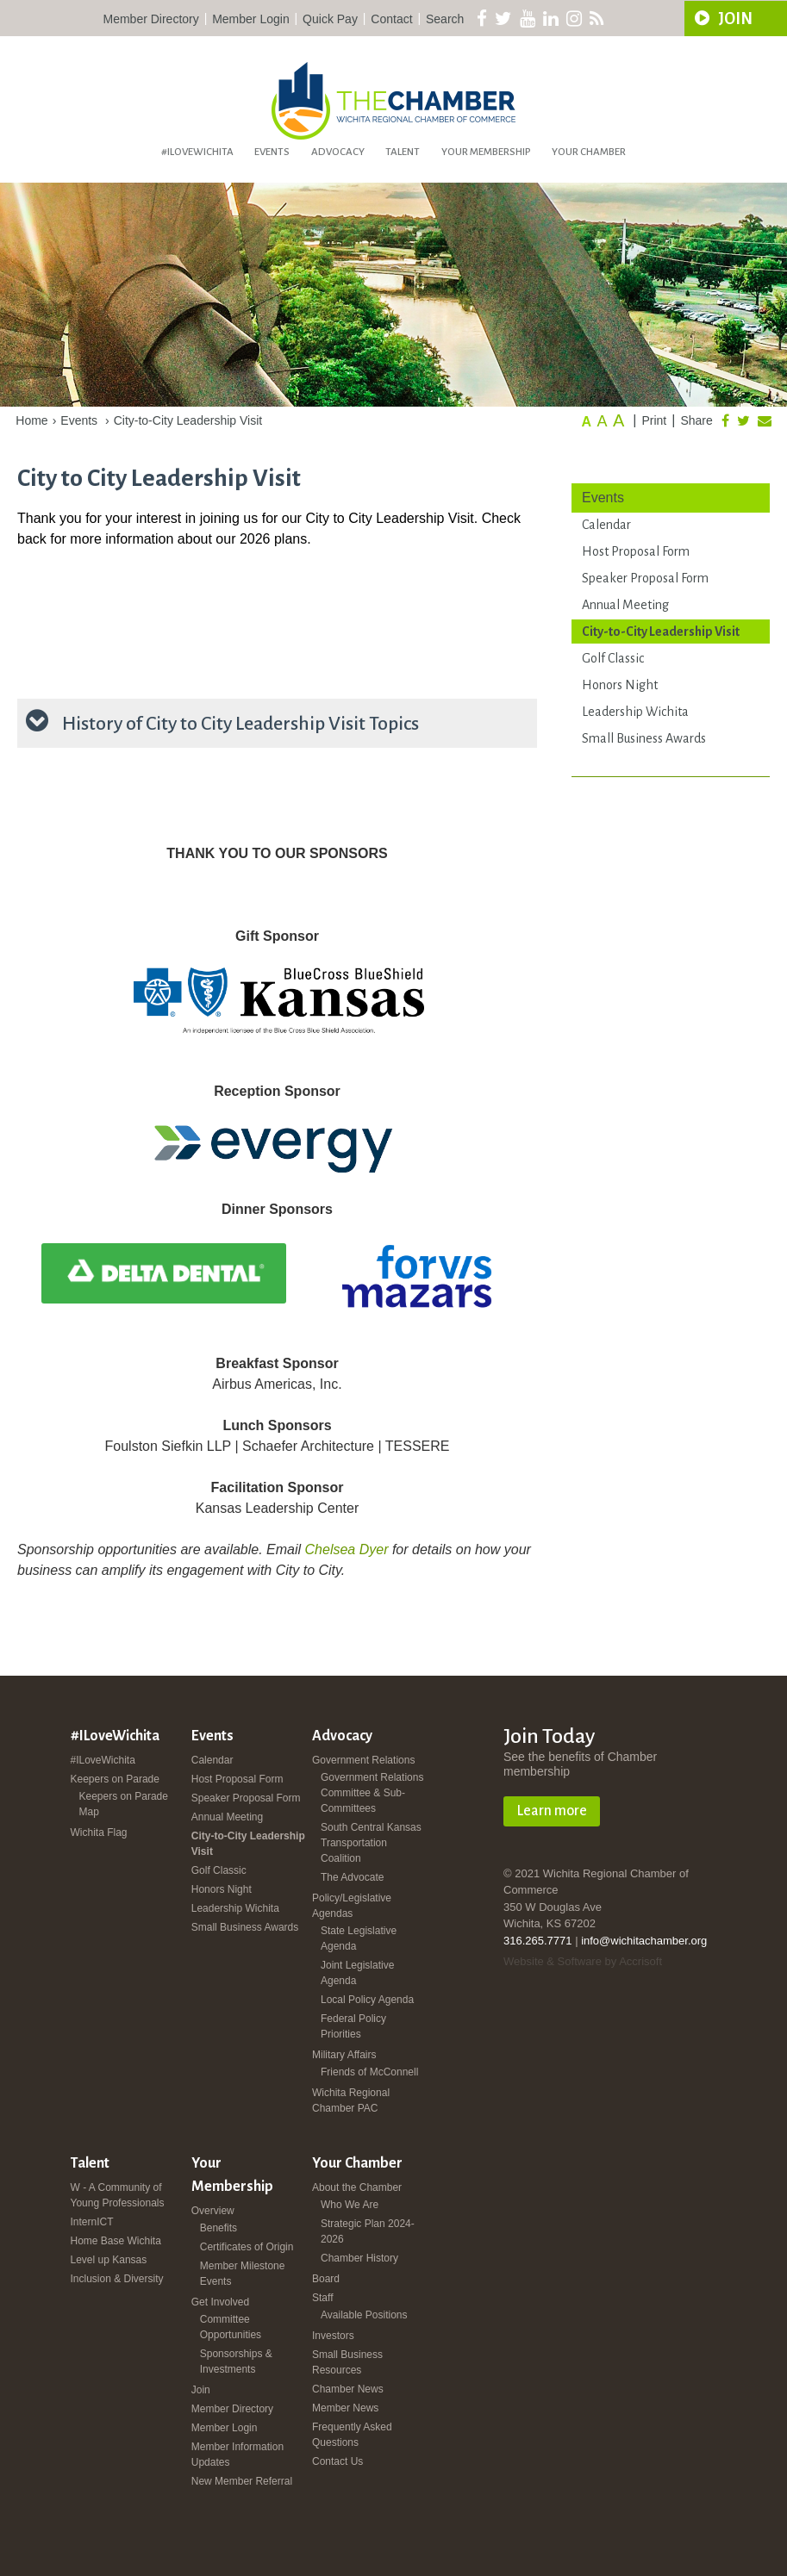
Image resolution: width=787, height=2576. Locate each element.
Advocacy (338, 152)
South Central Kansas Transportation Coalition (371, 1842)
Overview (212, 2211)
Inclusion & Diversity (117, 2279)
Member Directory (151, 19)
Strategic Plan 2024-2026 (368, 2231)
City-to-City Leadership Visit (188, 420)
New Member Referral (241, 2481)
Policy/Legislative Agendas (351, 1906)
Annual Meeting (625, 605)
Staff (322, 2298)
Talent (402, 152)
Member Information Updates (237, 2454)
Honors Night (620, 685)
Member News (345, 2408)
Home (31, 420)
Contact (391, 19)
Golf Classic (613, 658)
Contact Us (337, 2461)
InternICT (92, 2222)
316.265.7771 (537, 1940)
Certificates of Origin (247, 2247)
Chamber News (348, 2389)
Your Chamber (589, 152)
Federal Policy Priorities (353, 2026)
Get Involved (220, 2302)
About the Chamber (357, 2187)
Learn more (551, 1811)
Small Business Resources (347, 2362)
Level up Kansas (109, 2260)
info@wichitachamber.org (644, 1940)
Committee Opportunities (230, 2327)
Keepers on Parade (115, 1779)
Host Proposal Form (636, 551)
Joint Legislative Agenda (357, 1973)
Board (326, 2279)
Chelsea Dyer (347, 1549)
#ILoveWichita (197, 152)
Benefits (218, 2228)
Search (445, 19)
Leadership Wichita (635, 712)
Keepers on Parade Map (123, 1804)
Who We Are (349, 2205)
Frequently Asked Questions (352, 2434)
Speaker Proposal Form (645, 578)
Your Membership (486, 152)
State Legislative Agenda (359, 1938)
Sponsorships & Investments (236, 2361)
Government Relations (363, 1760)
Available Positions (364, 2315)
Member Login (251, 19)
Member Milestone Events (242, 2273)
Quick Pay (330, 19)
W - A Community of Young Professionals (118, 2195)
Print (653, 420)
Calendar (606, 525)
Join (200, 2390)
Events (272, 152)
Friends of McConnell (369, 2072)
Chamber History (359, 2258)
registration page (51, 668)
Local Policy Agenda (367, 2000)
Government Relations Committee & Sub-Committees (372, 1792)
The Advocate (352, 1877)
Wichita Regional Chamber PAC (351, 2100)
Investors (333, 2336)
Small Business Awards (644, 738)
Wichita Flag (99, 1832)
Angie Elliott (153, 668)
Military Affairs (344, 2055)
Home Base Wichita (116, 2241)
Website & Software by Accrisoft (582, 1961)
